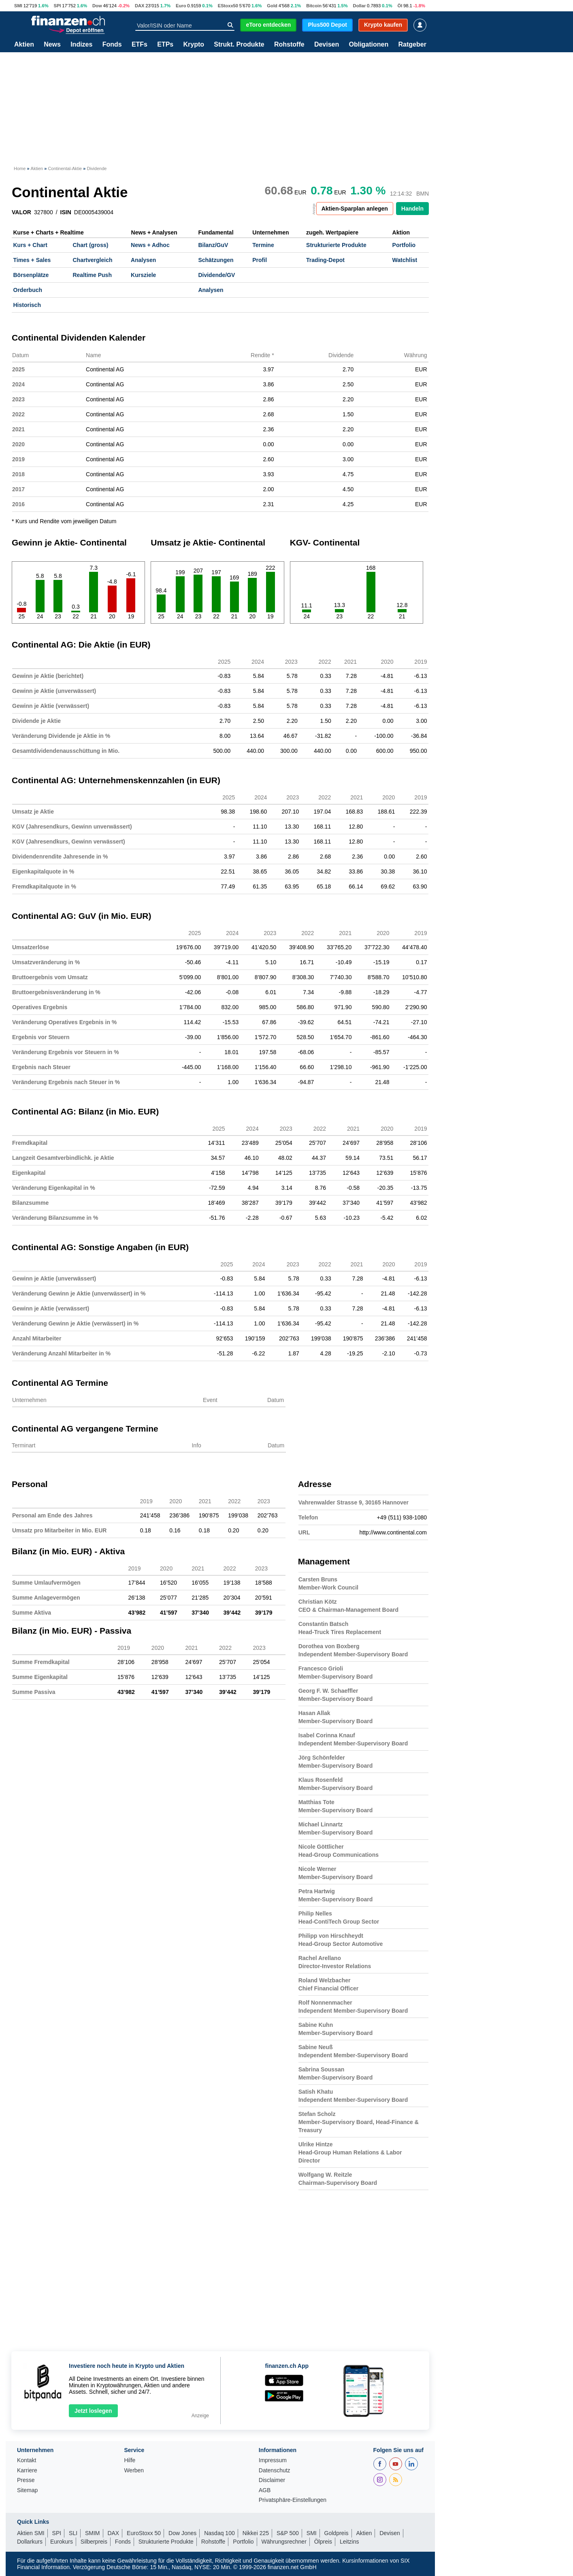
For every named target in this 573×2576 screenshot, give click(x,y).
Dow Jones (182, 2533)
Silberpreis (94, 2541)
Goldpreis (336, 2533)
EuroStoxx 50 (144, 2533)
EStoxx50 (228, 5)
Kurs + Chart (30, 245)
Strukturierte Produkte (336, 245)
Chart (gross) (90, 245)
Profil (259, 260)
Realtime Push (91, 275)
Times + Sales (32, 260)
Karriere (27, 2470)
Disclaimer (272, 2480)
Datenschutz (274, 2470)
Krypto (193, 44)
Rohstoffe (289, 44)
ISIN (65, 212)
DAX (140, 5)
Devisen (326, 44)
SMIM (92, 2533)
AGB (265, 2490)
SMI (18, 5)
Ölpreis (323, 2541)
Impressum (273, 2460)
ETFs (139, 44)
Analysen (143, 260)
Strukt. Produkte (239, 44)
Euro (181, 5)
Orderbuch (28, 290)
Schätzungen (215, 260)
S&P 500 (288, 2533)
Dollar (359, 5)
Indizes (81, 44)
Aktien (24, 44)
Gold (272, 5)
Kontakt (26, 2460)
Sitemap (27, 2490)
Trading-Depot (325, 260)
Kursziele (143, 275)
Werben (134, 2470)
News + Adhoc (150, 245)
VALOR (21, 212)
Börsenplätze (31, 275)
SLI (73, 2533)
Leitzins (349, 2541)
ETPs (165, 44)
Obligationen (368, 44)
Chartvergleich (92, 260)
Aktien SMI (31, 2533)
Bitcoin (314, 5)
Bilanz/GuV (213, 245)
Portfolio (404, 245)
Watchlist (405, 260)
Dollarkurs (30, 2541)
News (52, 44)
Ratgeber (412, 44)
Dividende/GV (216, 275)
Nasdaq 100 (219, 2533)
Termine (263, 245)
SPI (57, 5)
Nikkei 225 (256, 2533)
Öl (399, 5)
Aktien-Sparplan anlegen (355, 208)
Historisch (27, 305)
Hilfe (129, 2460)
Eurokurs (61, 2541)
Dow (97, 5)
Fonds (112, 44)
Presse (26, 2480)
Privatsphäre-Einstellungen (292, 2500)
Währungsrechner (284, 2541)
